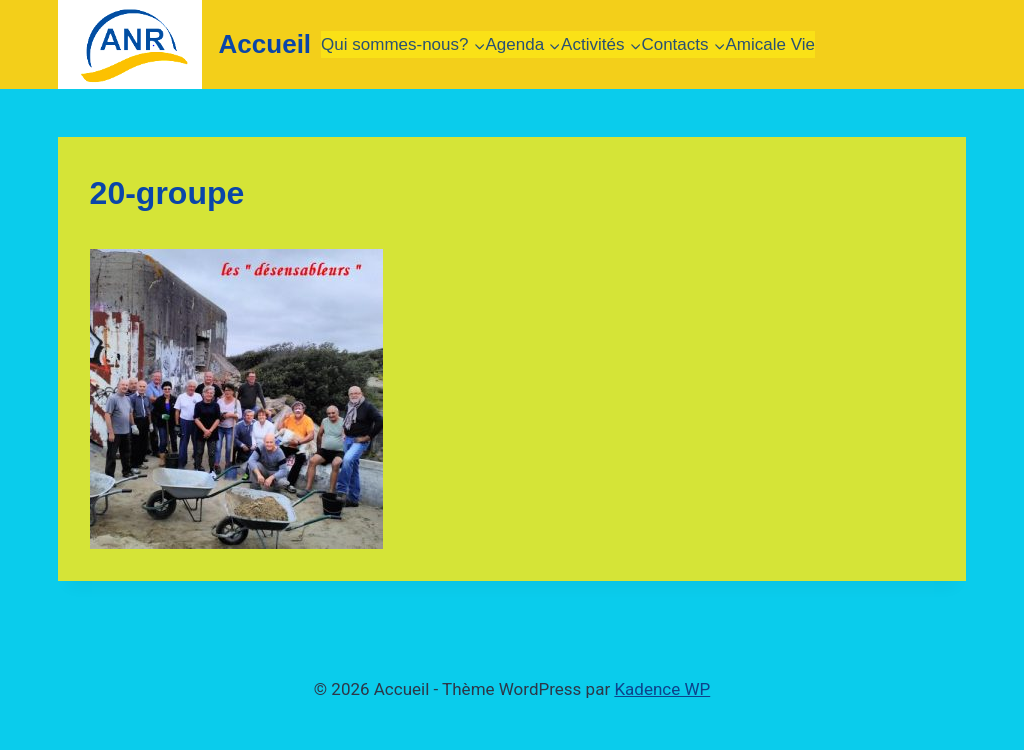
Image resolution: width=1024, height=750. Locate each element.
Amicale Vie (770, 44)
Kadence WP (662, 689)
